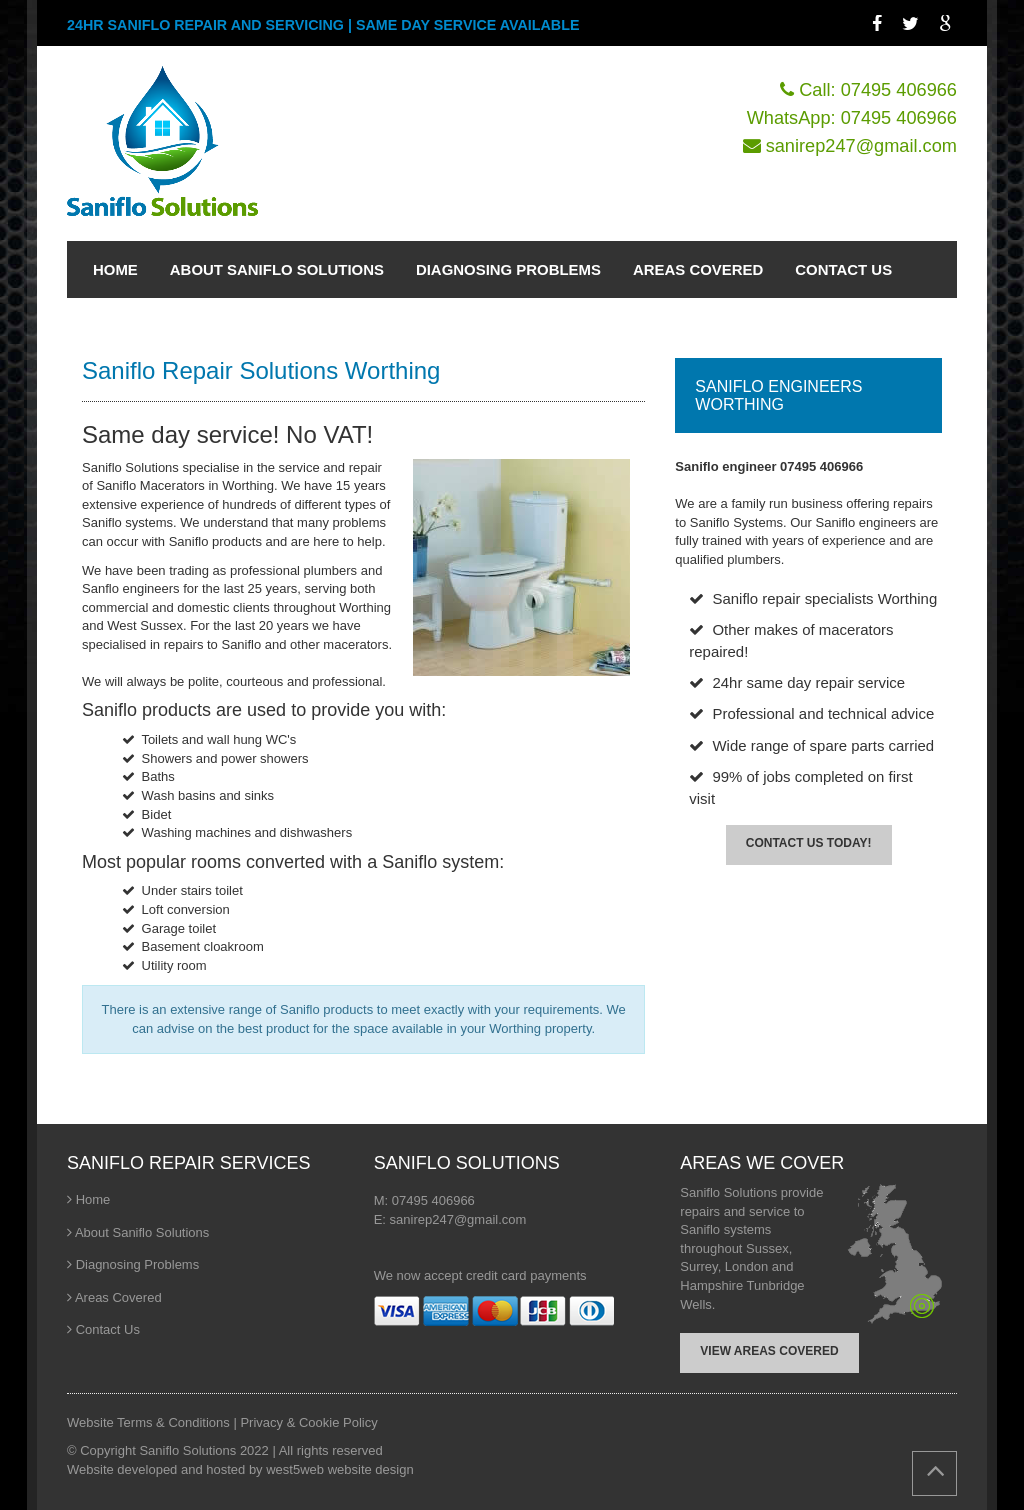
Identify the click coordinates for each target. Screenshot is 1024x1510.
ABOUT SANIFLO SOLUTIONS (277, 269)
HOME (115, 269)
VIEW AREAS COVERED (769, 1351)
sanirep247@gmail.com (861, 146)
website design (371, 1469)
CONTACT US (843, 269)
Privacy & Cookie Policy (308, 1422)
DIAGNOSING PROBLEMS (508, 269)
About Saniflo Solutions (142, 1232)
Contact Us (108, 1329)
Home (93, 1199)
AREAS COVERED (698, 269)
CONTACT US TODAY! (809, 843)
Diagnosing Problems (138, 1264)
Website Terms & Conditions (150, 1422)
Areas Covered (118, 1297)
